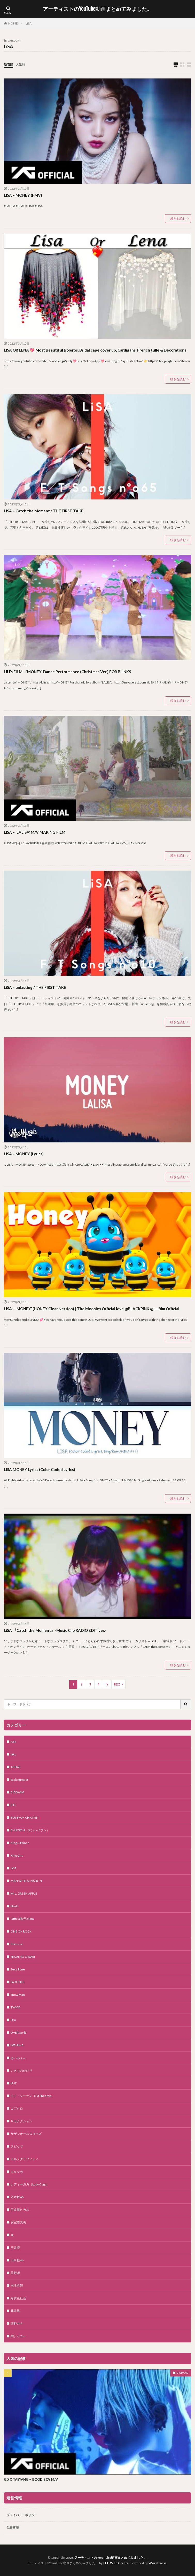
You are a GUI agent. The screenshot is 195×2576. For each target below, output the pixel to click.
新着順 (8, 64)
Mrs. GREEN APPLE (24, 1893)
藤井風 (15, 2311)
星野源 (15, 2273)
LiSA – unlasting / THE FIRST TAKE (35, 987)
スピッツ (17, 2146)
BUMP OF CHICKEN (24, 1817)
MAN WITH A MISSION (26, 1881)
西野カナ (17, 2323)
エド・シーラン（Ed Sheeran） (32, 2096)
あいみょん (18, 2058)
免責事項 (12, 2528)
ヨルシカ (17, 2172)
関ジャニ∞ (18, 2336)
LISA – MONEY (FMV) (23, 195)
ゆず (14, 2083)
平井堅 (15, 2247)
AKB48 (15, 1767)
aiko (13, 1754)
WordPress (158, 2563)
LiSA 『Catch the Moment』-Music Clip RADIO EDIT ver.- (55, 1630)
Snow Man (18, 1995)
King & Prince (20, 1843)
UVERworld (19, 2032)
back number (19, 1780)
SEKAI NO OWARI (23, 1957)
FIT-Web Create (116, 2563)
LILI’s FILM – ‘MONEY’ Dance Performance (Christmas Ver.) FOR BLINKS (67, 671)
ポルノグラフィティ (24, 2159)
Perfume (17, 1944)
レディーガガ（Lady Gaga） (30, 2184)
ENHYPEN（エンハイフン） (30, 1830)
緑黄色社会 (18, 2298)
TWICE (15, 2007)
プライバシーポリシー (21, 2515)
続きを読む (178, 218)
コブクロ (17, 2108)
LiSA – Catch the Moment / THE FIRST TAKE (43, 510)
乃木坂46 (17, 2197)
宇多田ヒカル (20, 2210)
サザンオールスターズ (26, 2134)
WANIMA (17, 2045)
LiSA (29, 23)
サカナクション (21, 2121)
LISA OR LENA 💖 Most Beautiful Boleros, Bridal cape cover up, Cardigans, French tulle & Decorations (95, 350)
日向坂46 (17, 2260)
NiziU (14, 1906)
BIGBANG (18, 1792)
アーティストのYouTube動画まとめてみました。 (97, 9)
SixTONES (17, 1982)
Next (117, 1684)
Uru (13, 2020)
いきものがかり (21, 2070)
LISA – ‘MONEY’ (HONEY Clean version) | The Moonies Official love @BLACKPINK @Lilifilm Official (91, 1308)
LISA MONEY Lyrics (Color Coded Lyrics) (39, 1469)
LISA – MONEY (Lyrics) (24, 1153)
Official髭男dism (22, 1919)
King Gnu (17, 1855)
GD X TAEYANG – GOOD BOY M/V (31, 2479)
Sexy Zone (18, 1969)
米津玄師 (17, 2285)
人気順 (20, 64)
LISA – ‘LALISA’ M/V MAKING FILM (34, 832)
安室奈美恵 (18, 2222)
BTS (13, 1805)
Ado (13, 1742)
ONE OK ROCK (21, 1931)
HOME (13, 23)
